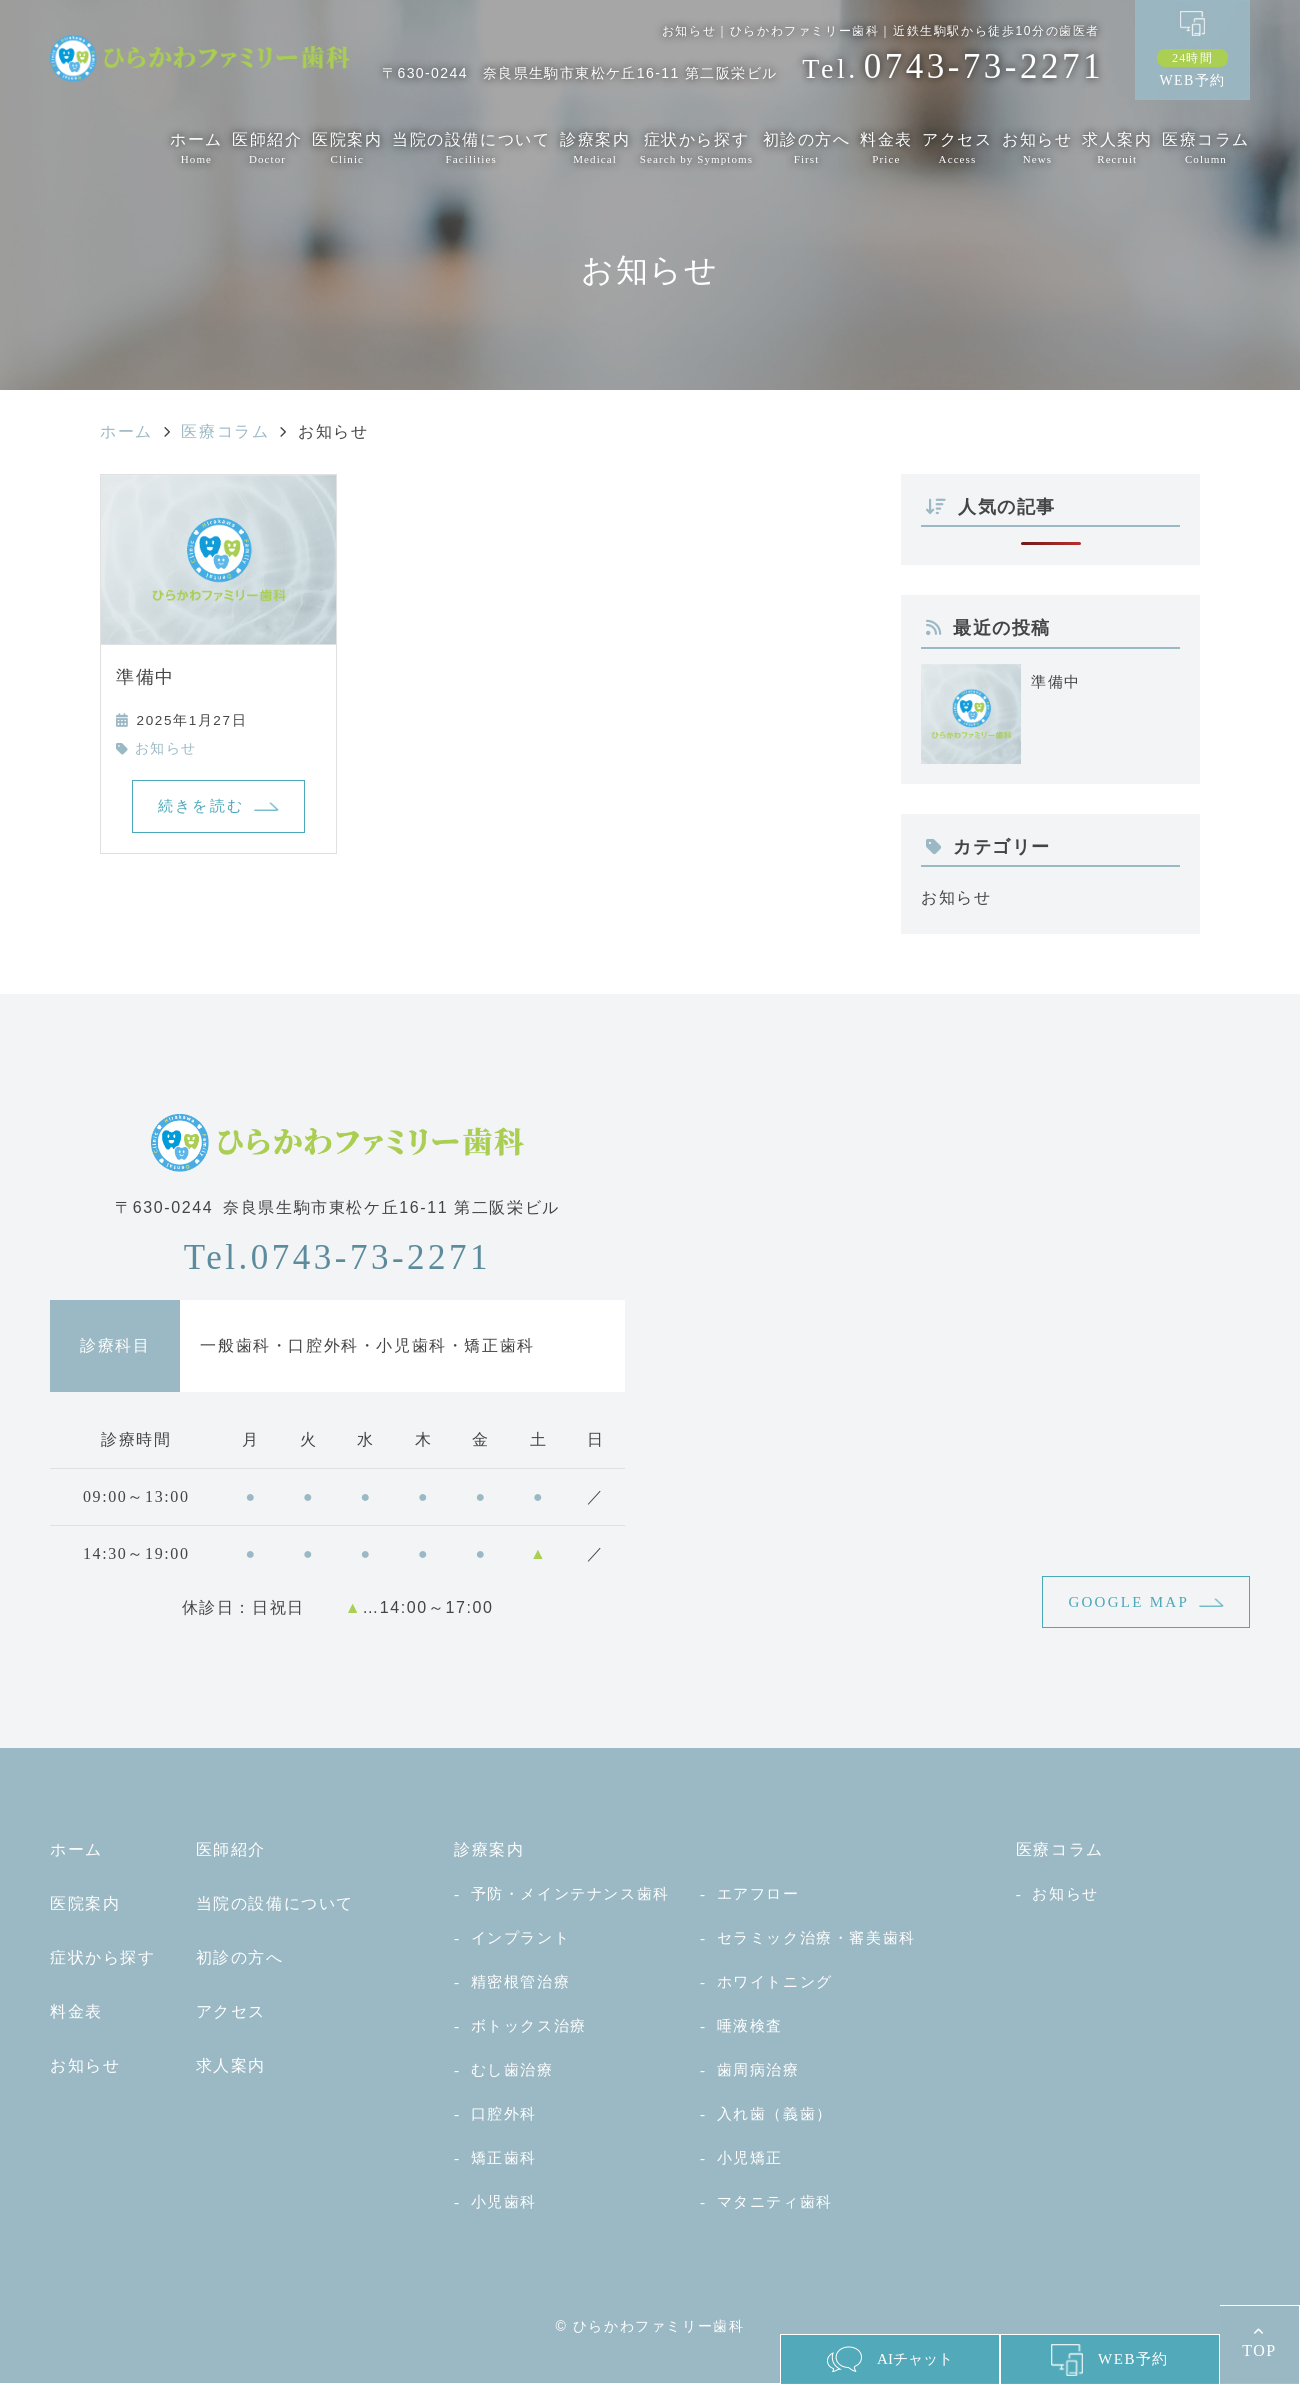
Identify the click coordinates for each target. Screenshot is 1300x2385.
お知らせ (1037, 148)
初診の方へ (807, 148)
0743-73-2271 (337, 1257)
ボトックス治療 (529, 2027)
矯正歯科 (504, 2159)
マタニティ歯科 (775, 2203)
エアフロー (758, 1895)
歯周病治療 (758, 2071)
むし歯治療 (512, 2071)
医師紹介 (267, 148)
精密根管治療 (521, 1983)
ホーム (196, 148)
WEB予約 (1192, 68)
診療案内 (595, 148)
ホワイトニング (775, 1983)
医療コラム (1206, 148)
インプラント (521, 1939)
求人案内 (1117, 148)
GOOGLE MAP (1125, 1602)
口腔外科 (504, 2115)
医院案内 (347, 148)
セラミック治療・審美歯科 (816, 1939)
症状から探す (696, 148)
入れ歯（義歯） (775, 2115)
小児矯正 (750, 2159)
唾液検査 (750, 2027)
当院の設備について (471, 148)
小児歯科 (504, 2203)
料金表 (886, 148)
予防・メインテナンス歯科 (570, 1895)
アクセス (957, 148)
